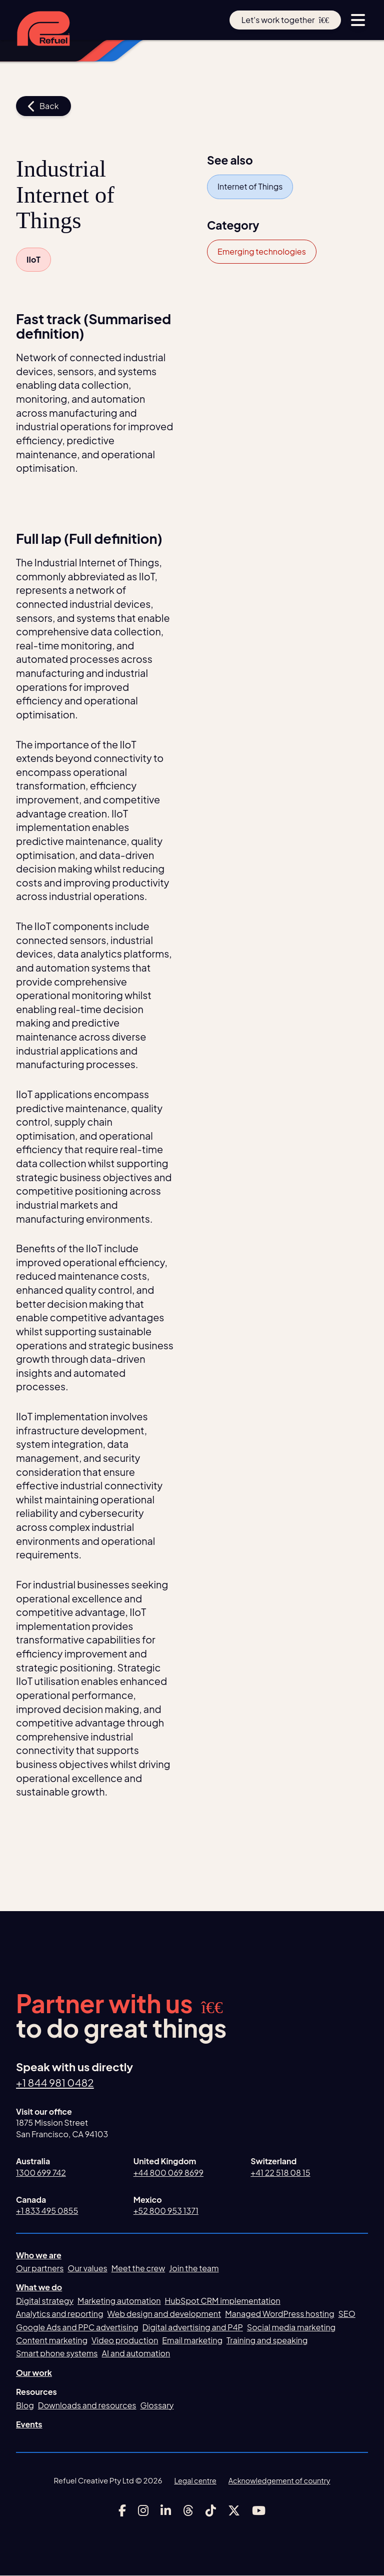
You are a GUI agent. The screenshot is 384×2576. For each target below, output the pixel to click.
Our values (87, 2268)
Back (43, 106)
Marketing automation (119, 2301)
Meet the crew (139, 2268)
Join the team (193, 2268)
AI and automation (136, 2353)
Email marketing (192, 2340)
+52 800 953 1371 (166, 2211)
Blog (25, 2405)
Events (29, 2424)
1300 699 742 (41, 2172)
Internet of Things (250, 186)
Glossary (157, 2405)
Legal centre (193, 2480)
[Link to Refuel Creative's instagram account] (143, 2510)
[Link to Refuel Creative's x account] (234, 2510)
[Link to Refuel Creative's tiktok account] (211, 2510)
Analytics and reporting (59, 2314)
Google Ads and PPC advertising (77, 2327)
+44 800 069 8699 (169, 2172)
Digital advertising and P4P (192, 2327)
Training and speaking (267, 2340)
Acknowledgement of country (281, 2480)
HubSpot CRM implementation (222, 2301)
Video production (125, 2340)
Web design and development (164, 2314)
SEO (347, 2314)
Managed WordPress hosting (279, 2314)
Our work (34, 2373)
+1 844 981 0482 (57, 2083)
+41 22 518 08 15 (280, 2172)
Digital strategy (45, 2301)
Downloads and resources (87, 2405)
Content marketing (52, 2340)
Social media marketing (291, 2327)
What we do (39, 2287)
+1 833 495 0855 (47, 2211)
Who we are (39, 2255)
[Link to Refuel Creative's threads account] (188, 2510)
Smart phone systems (57, 2353)
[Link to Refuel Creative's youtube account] (259, 2510)
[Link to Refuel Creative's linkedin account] (165, 2510)
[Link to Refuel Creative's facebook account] (122, 2510)
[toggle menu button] (358, 20)
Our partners (40, 2268)
